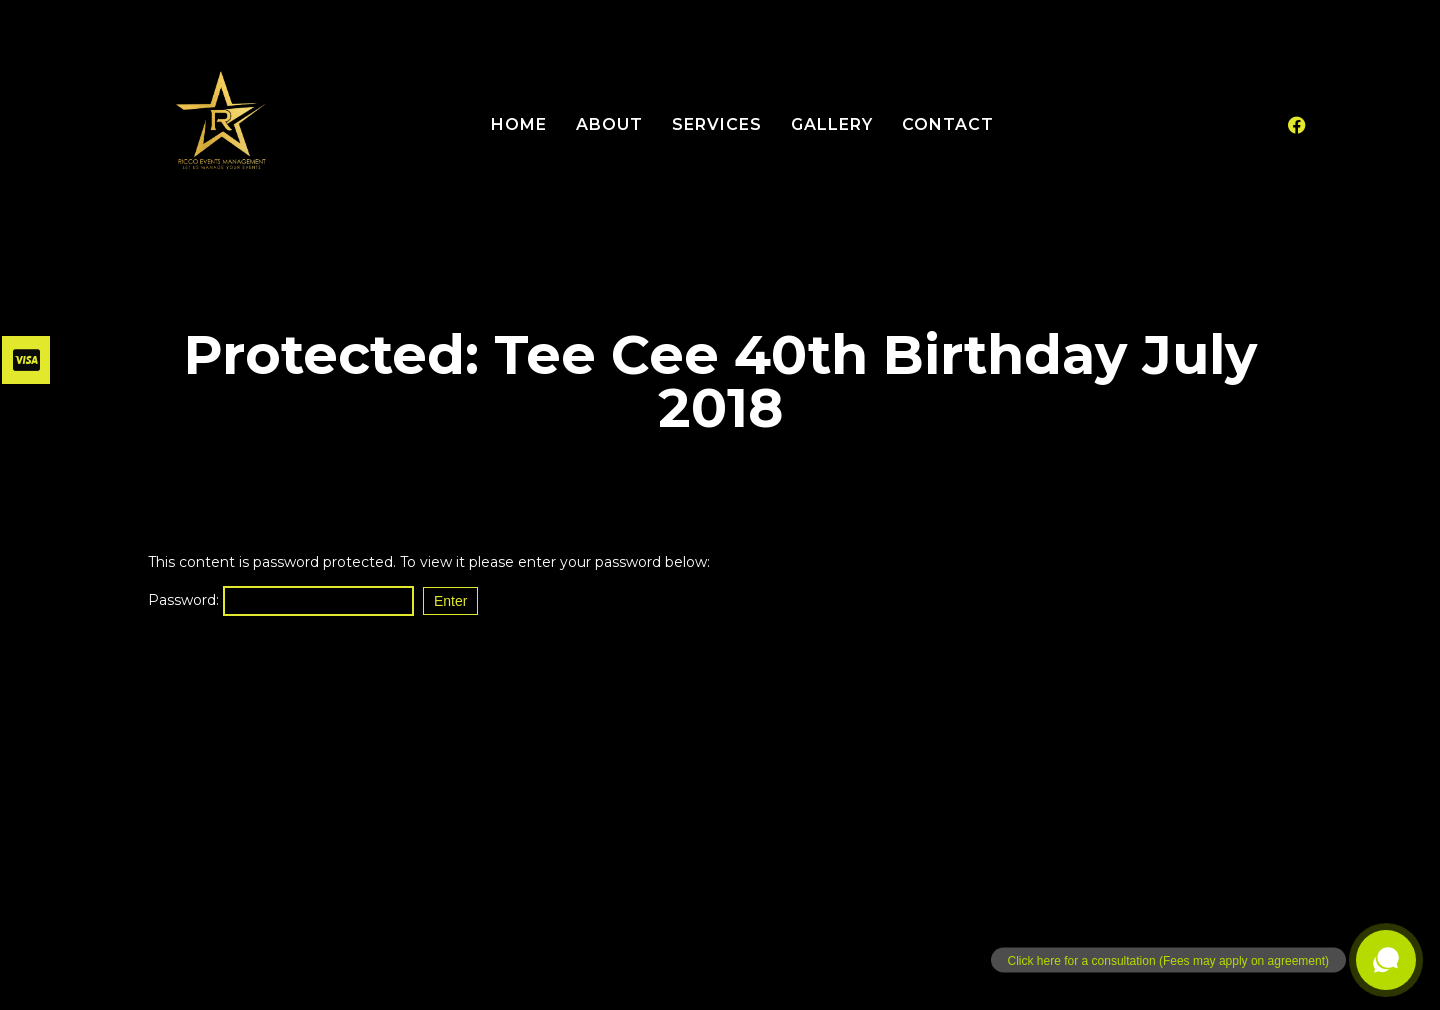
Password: (281, 600)
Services (717, 124)
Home (519, 124)
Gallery (832, 124)
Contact (948, 124)
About (609, 124)
